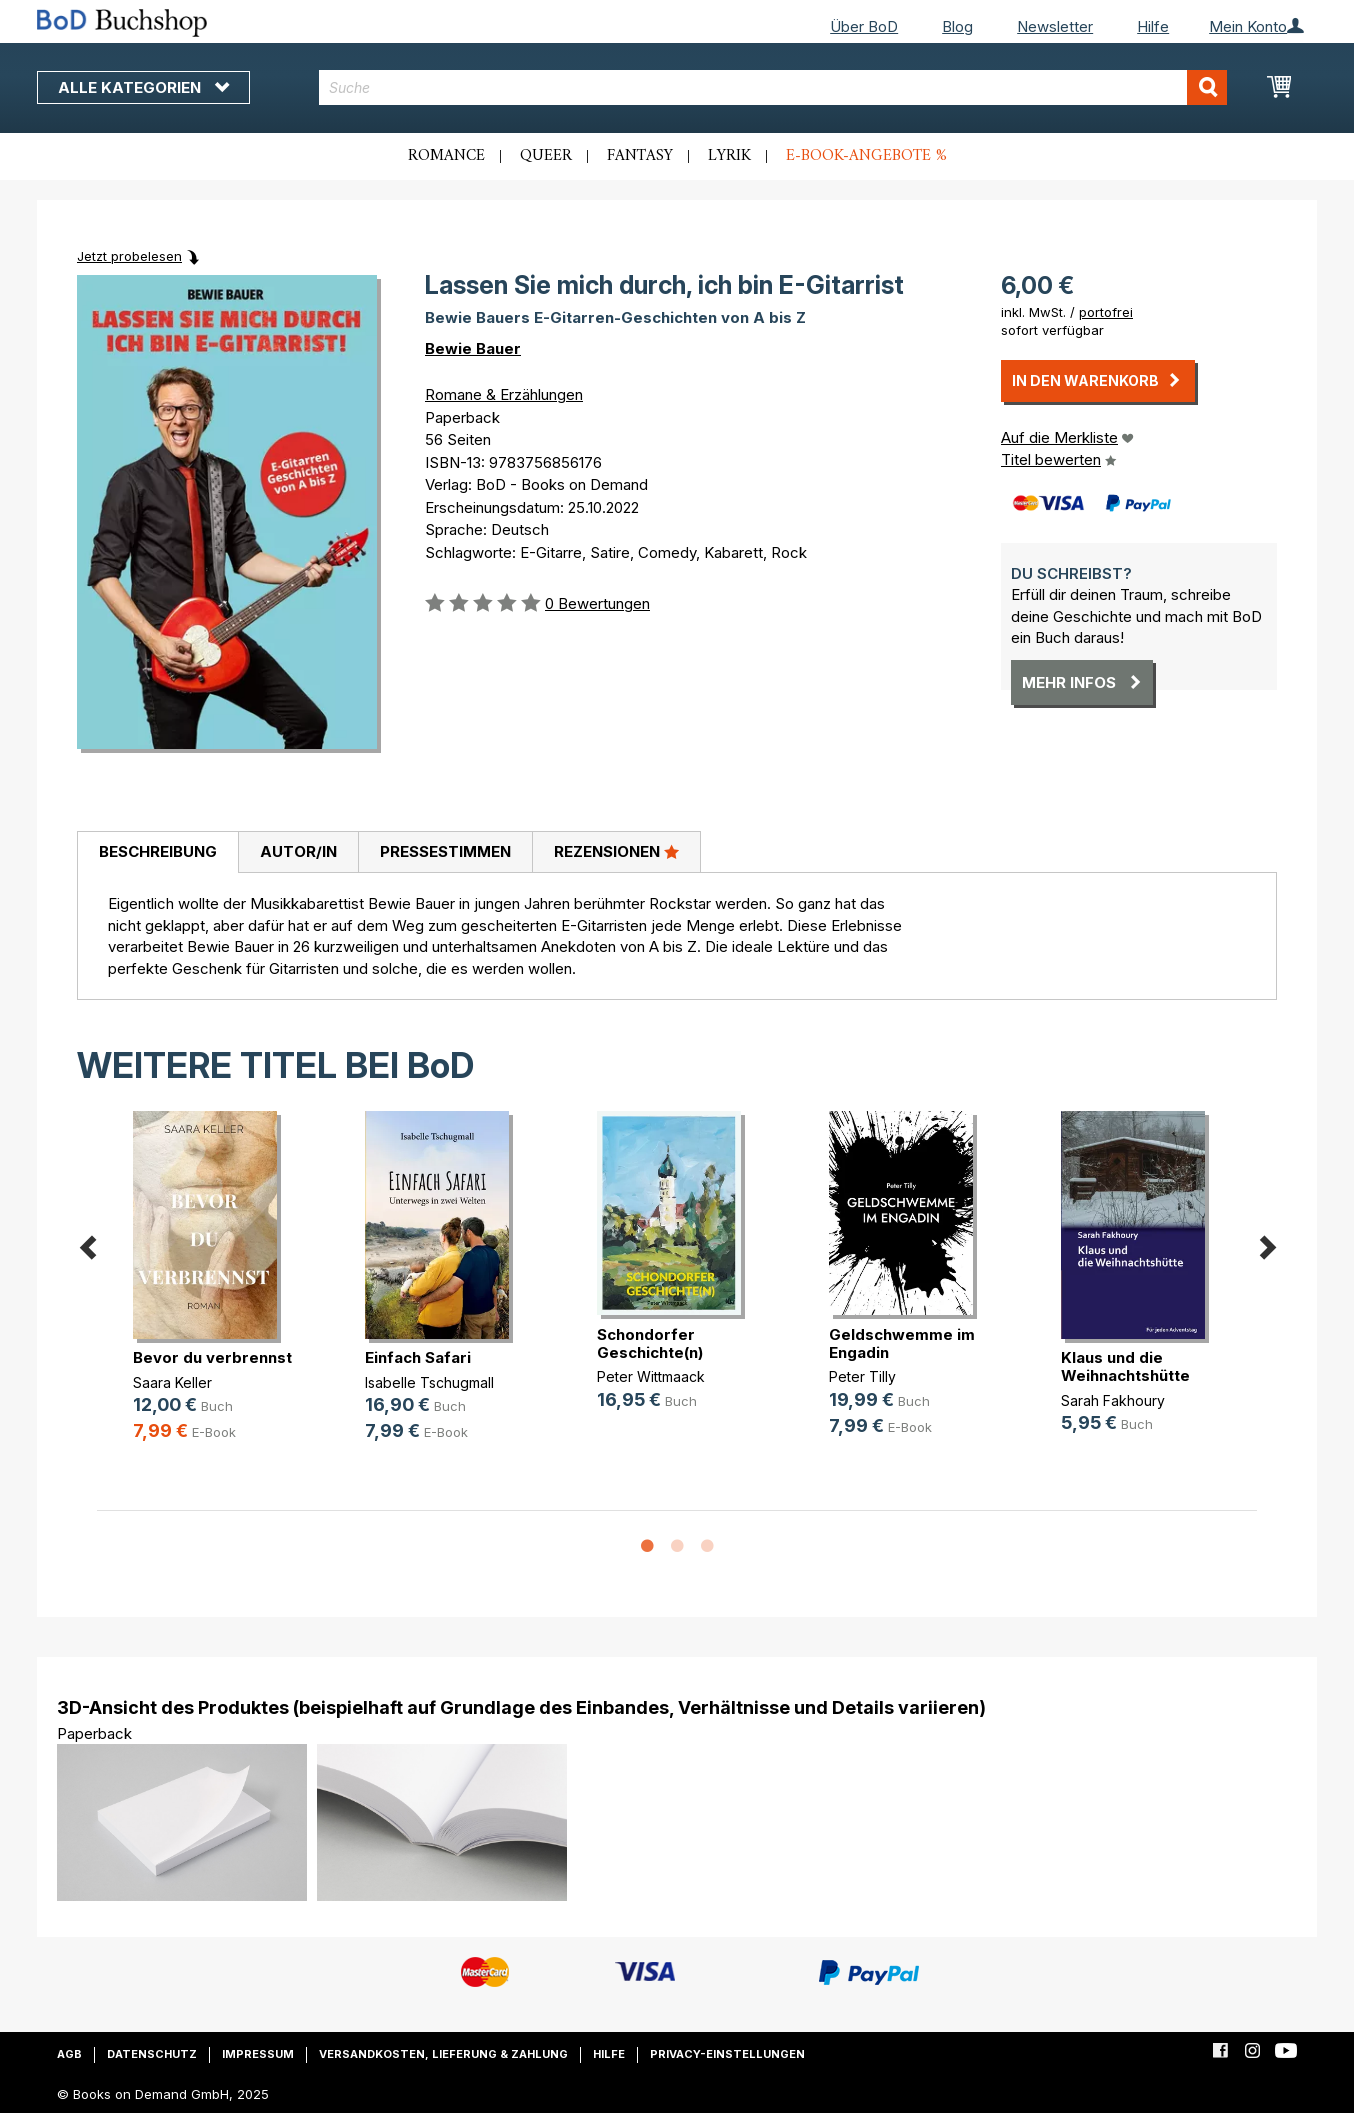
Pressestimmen (445, 851)
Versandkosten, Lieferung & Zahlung (443, 2054)
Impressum (258, 2054)
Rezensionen (616, 851)
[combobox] (773, 87)
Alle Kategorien (143, 87)
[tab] (157, 853)
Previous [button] (87, 1244)
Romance (446, 156)
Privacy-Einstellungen (727, 2054)
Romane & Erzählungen (504, 394)
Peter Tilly (862, 1376)
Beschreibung (158, 851)
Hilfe (1153, 26)
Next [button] (1267, 1244)
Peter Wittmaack (651, 1376)
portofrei (1106, 312)
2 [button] (677, 1547)
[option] (213, 1292)
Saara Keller (172, 1382)
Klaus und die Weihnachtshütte (1125, 1366)
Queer (546, 156)
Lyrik (729, 156)
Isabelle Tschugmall (429, 1382)
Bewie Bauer (473, 348)
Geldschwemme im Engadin (902, 1343)
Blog (957, 26)
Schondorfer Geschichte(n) (650, 1343)
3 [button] (707, 1547)
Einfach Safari (418, 1357)
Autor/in (298, 851)
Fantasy (640, 156)
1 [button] (647, 1547)
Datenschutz (152, 2054)
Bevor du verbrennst (212, 1357)
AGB (69, 2054)
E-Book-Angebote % (866, 156)
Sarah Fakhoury (1113, 1400)
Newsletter (1055, 26)
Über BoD (864, 26)
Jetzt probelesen (129, 256)
